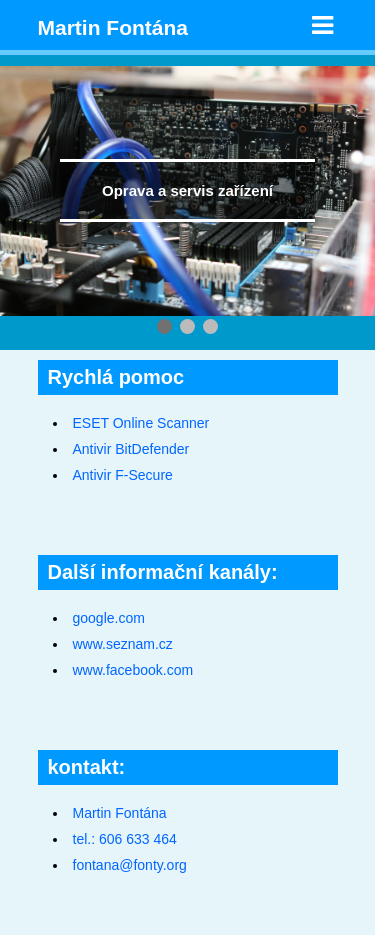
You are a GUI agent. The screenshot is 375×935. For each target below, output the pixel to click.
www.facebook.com (133, 670)
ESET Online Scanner (141, 423)
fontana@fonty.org (130, 865)
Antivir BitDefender (131, 449)
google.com (109, 618)
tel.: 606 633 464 (125, 839)
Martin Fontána (113, 27)
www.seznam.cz (123, 644)
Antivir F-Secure (123, 475)
